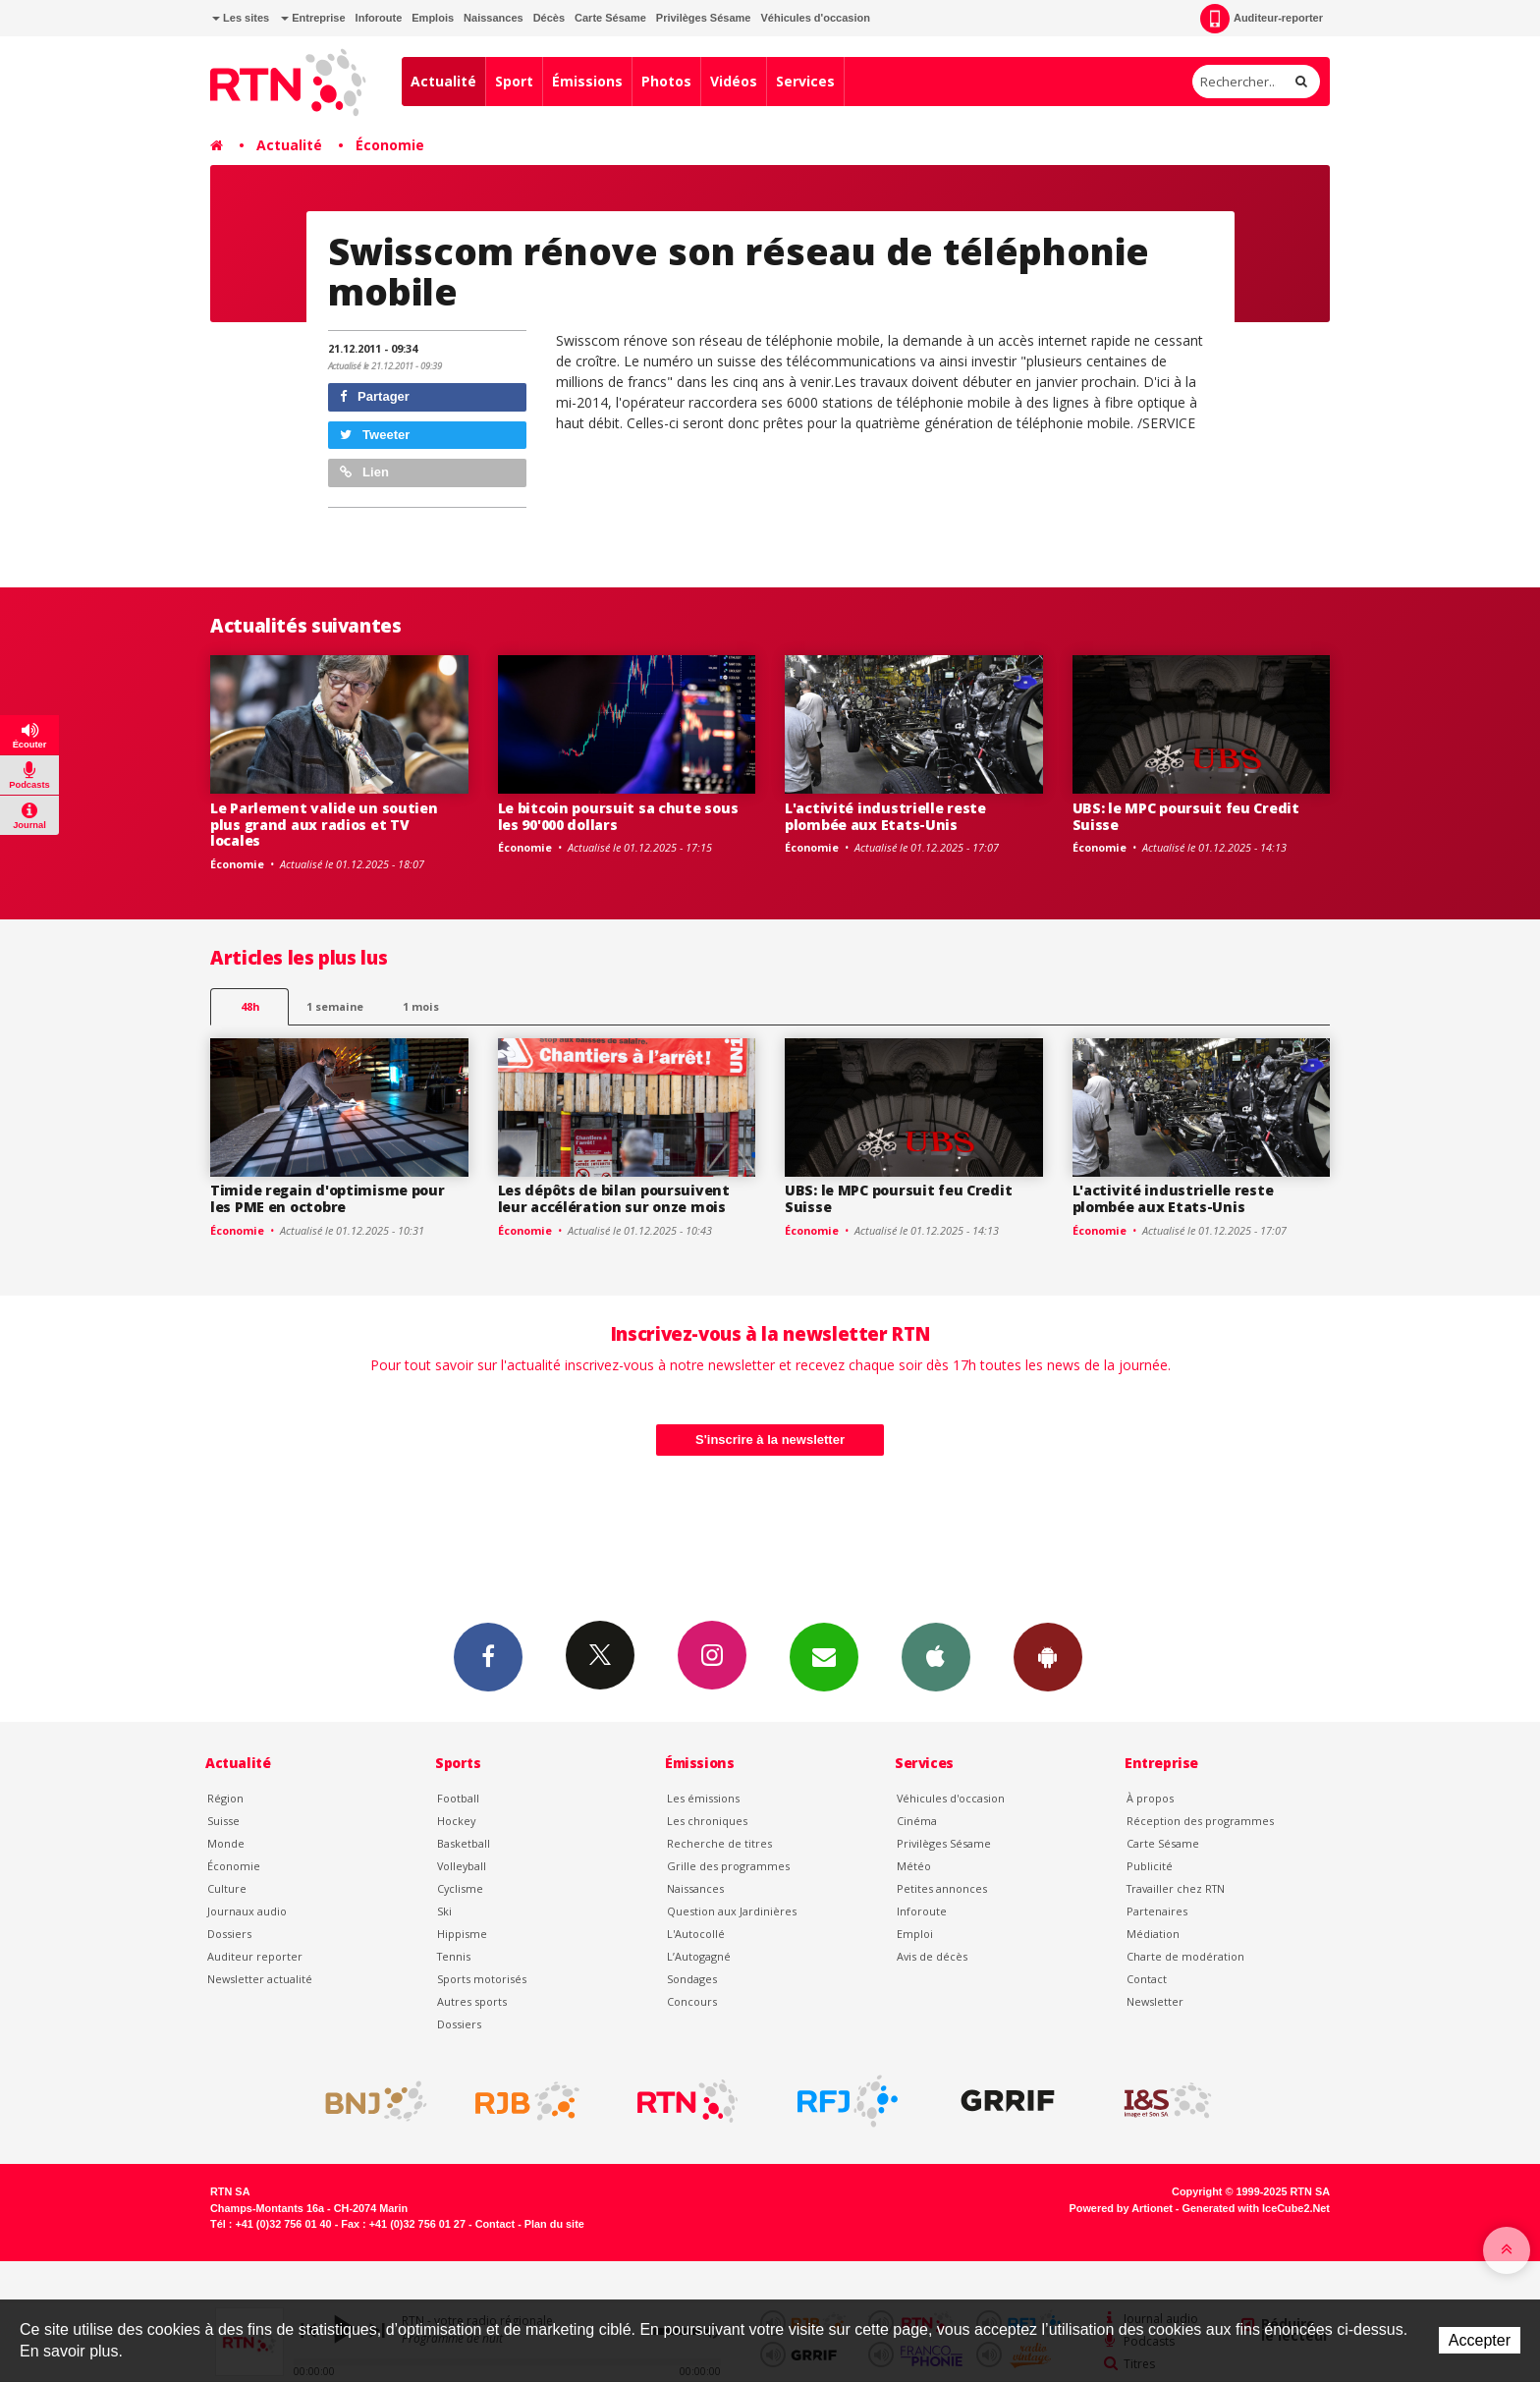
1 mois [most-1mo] (421, 1006)
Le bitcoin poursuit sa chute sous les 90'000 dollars (618, 816)
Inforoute (379, 18)
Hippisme (462, 1933)
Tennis (453, 1956)
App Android (1048, 1656)
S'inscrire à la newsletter (770, 1439)
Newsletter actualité (259, 1978)
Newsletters (824, 1656)
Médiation (1153, 1933)
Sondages (692, 1978)
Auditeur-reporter (1261, 18)
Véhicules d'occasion (814, 18)
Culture (227, 1888)
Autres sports (472, 2001)
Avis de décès (932, 1956)
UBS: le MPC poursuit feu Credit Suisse (1185, 816)
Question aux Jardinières (732, 1911)
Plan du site (554, 2224)
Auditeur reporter (254, 1956)
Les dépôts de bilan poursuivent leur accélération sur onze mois (614, 1198)
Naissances (493, 18)
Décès (549, 18)
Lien (364, 472)
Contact (1147, 1978)
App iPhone (936, 1656)
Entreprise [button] (313, 18)
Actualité (443, 81)
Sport (514, 81)
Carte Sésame (610, 18)
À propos (1150, 1798)
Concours (692, 2001)
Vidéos (733, 81)
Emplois (433, 18)
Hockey (456, 1820)
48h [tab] (250, 1006)
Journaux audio (247, 1911)
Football (458, 1798)
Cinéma (917, 1820)
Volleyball (461, 1865)
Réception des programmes (1200, 1820)
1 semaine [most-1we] (334, 1006)
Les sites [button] (240, 18)
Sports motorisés (481, 1978)
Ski (444, 1911)
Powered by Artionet (1121, 2208)
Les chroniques (707, 1820)
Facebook (488, 1656)
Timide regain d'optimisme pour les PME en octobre (327, 1198)
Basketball (463, 1843)
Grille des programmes (728, 1865)
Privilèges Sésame (703, 18)
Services (805, 81)
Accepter (1480, 2340)
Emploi (915, 1933)
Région (225, 1798)
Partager (375, 396)
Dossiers (229, 1933)
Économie (390, 145)
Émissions (587, 81)
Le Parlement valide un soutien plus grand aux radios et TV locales (324, 825)
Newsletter (1155, 2001)
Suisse (223, 1820)
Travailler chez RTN (1176, 1888)
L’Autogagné (699, 1956)
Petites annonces (942, 1888)
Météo (914, 1865)
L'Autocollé (696, 1933)
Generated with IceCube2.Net (1256, 2208)
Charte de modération (1185, 1956)
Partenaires (1157, 1911)
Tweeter (375, 434)
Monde (226, 1843)
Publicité (1150, 1865)
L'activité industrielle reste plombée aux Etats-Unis (885, 816)
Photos (666, 81)
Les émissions (703, 1798)
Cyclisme (460, 1888)
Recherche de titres (719, 1843)
